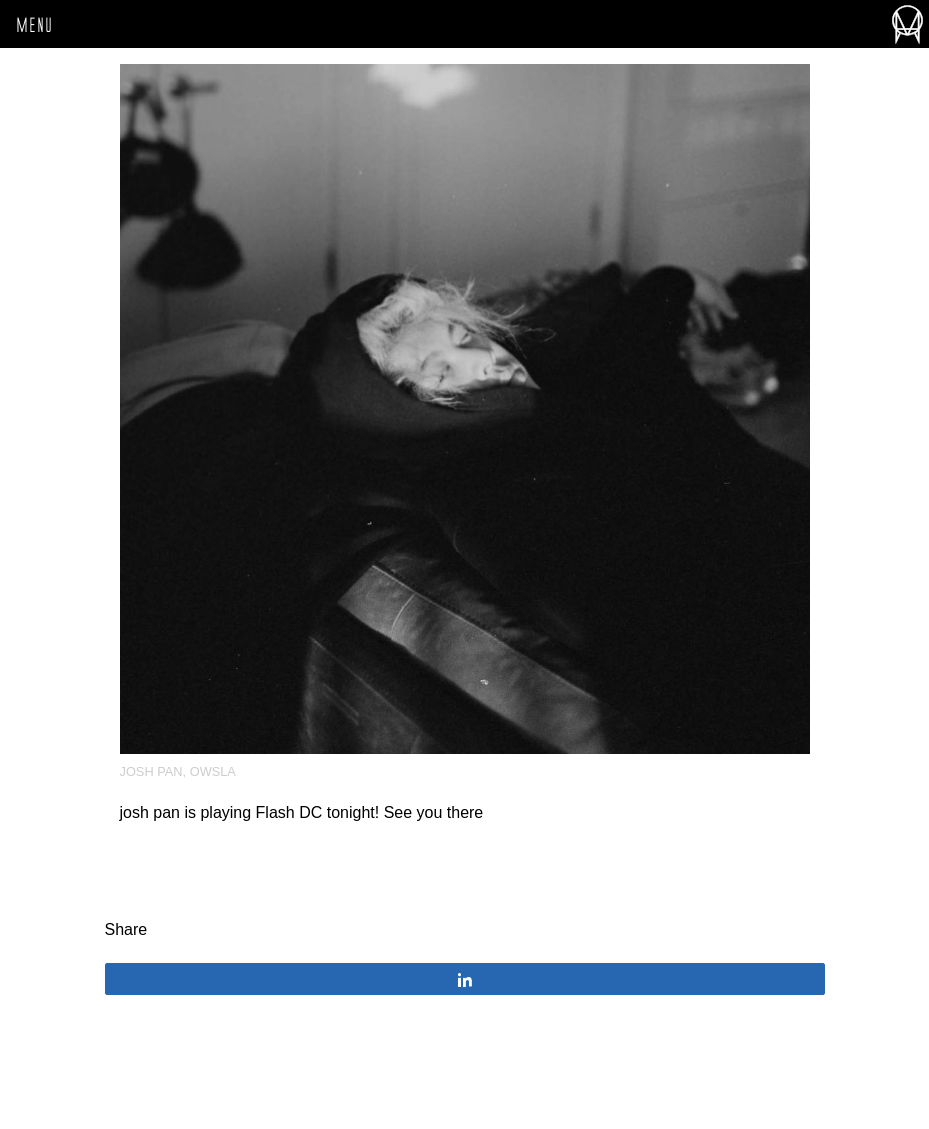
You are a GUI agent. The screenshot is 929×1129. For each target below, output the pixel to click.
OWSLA (213, 771)
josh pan (151, 771)
